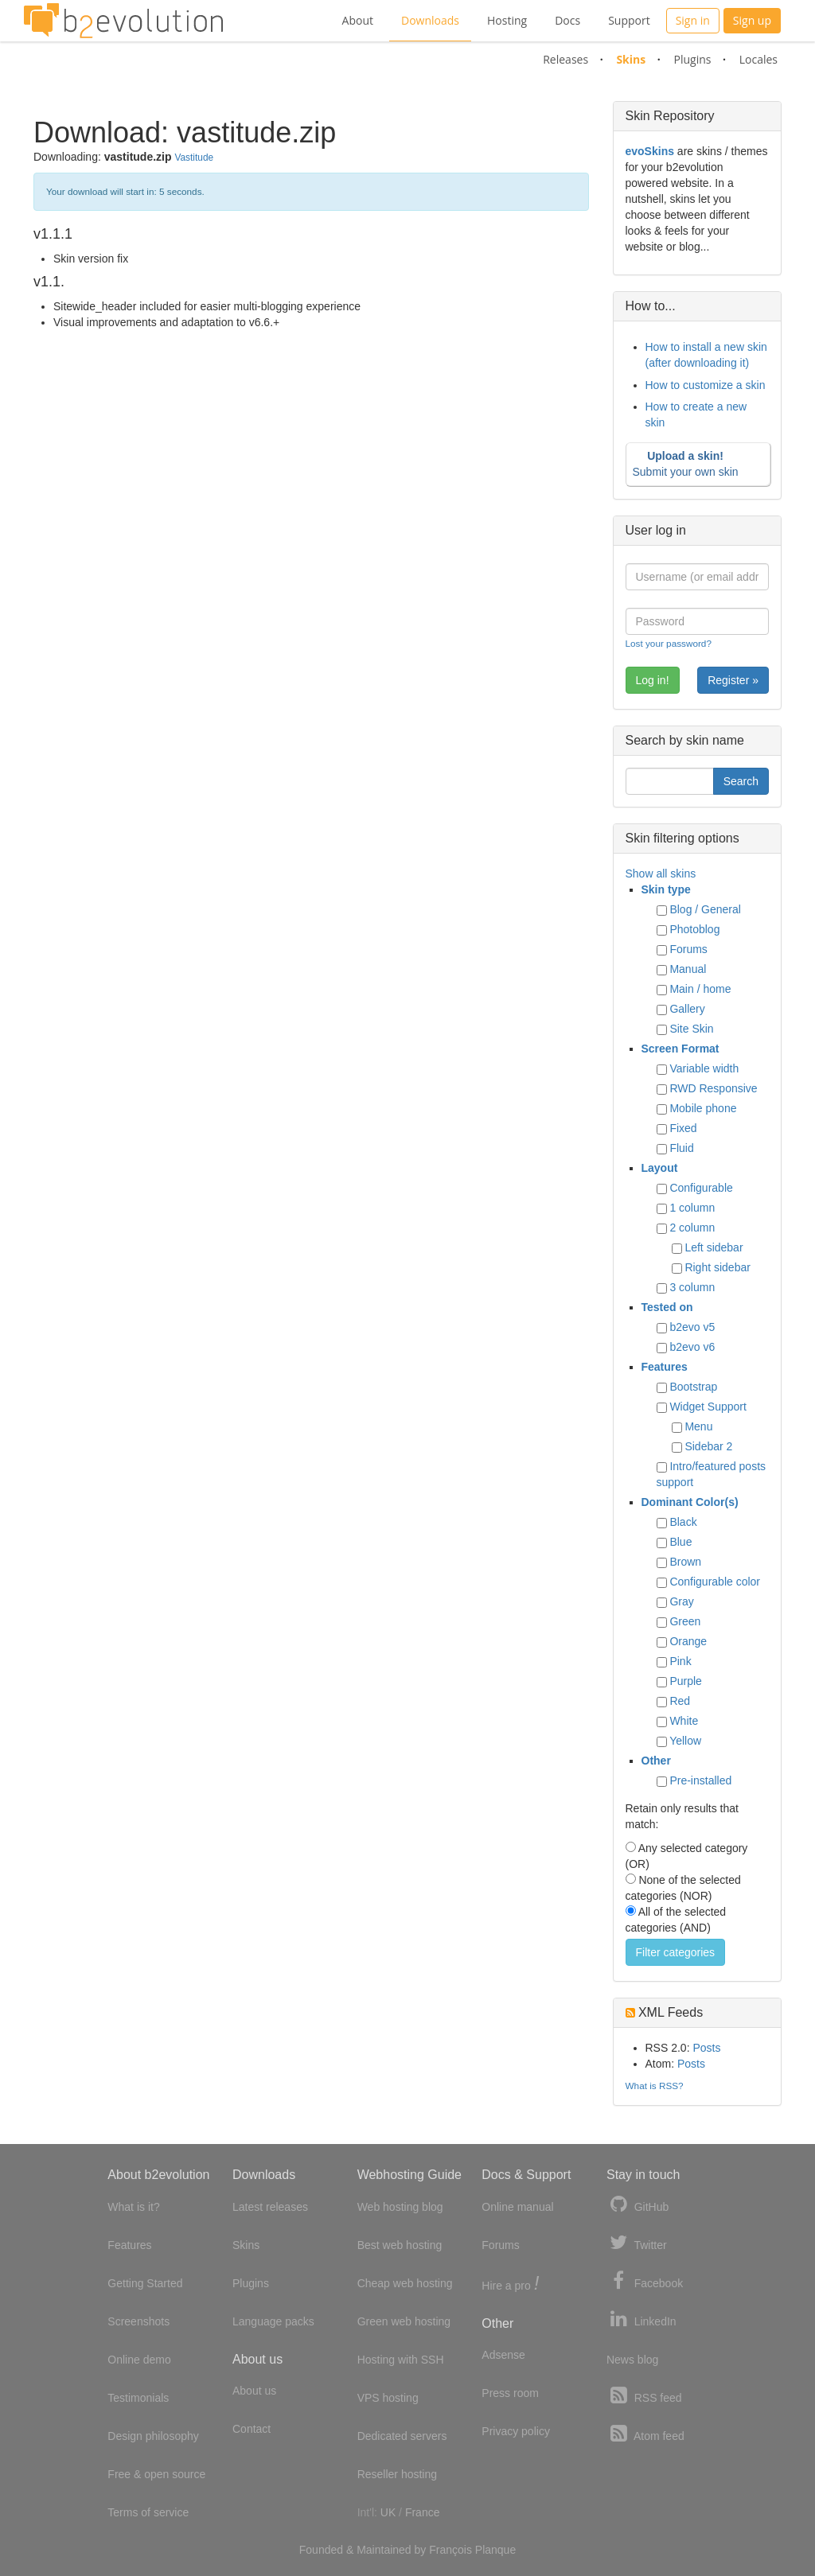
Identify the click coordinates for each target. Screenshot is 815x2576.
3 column (692, 1287)
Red (679, 1701)
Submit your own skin (695, 463)
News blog (632, 2359)
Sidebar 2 (708, 1446)
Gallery (686, 1008)
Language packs (273, 2321)
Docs (567, 20)
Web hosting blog (400, 2206)
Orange (688, 1641)
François (450, 2549)
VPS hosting (388, 2397)
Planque (495, 2549)
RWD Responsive (713, 1088)
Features (664, 1366)
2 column (692, 1227)
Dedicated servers (402, 2436)
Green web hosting (404, 2321)
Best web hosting (400, 2245)
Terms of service (148, 2512)
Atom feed (645, 2434)
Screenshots (138, 2321)
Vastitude (193, 157)
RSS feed (644, 2395)
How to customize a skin (705, 385)
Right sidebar (717, 1267)
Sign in (693, 20)
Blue (680, 1541)
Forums (688, 949)
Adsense (503, 2354)
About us (254, 2390)
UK (388, 2512)
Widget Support (708, 1406)
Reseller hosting (397, 2474)
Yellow (685, 1740)
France (422, 2512)
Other (656, 1760)
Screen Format (680, 1048)
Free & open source (156, 2474)
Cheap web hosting (405, 2283)
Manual (687, 969)
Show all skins (661, 873)
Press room (510, 2393)
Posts (706, 2047)
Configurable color (714, 1581)
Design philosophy (152, 2436)
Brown (685, 1561)
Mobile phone (702, 1108)
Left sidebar (713, 1247)
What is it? (133, 2206)
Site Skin (691, 1028)
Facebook (644, 2281)
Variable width (704, 1068)
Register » (733, 680)
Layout (659, 1168)
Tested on (667, 1307)
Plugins (692, 59)
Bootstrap (693, 1386)
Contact (251, 2428)
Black (682, 1522)
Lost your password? (669, 643)
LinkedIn (641, 2319)
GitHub (637, 2205)
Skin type (666, 889)
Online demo (138, 2359)
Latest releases (270, 2206)
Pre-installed (700, 1780)
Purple (685, 1681)
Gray (681, 1601)
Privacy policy (516, 2431)
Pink (680, 1661)
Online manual (517, 2206)
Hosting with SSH (400, 2359)
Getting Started (144, 2283)
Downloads (430, 20)
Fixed (682, 1128)
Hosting (507, 20)
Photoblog (694, 929)
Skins (630, 59)
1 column (692, 1207)
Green (684, 1621)
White (683, 1720)
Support (629, 20)
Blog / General (705, 909)
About (357, 20)
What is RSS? (655, 2085)
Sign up (752, 20)
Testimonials (138, 2397)
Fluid (681, 1148)
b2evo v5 (692, 1327)
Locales (758, 59)
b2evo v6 (692, 1347)
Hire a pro (510, 2284)
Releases (565, 59)
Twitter (636, 2243)
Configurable (700, 1187)
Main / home (700, 989)
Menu (698, 1426)
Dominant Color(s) (690, 1502)
